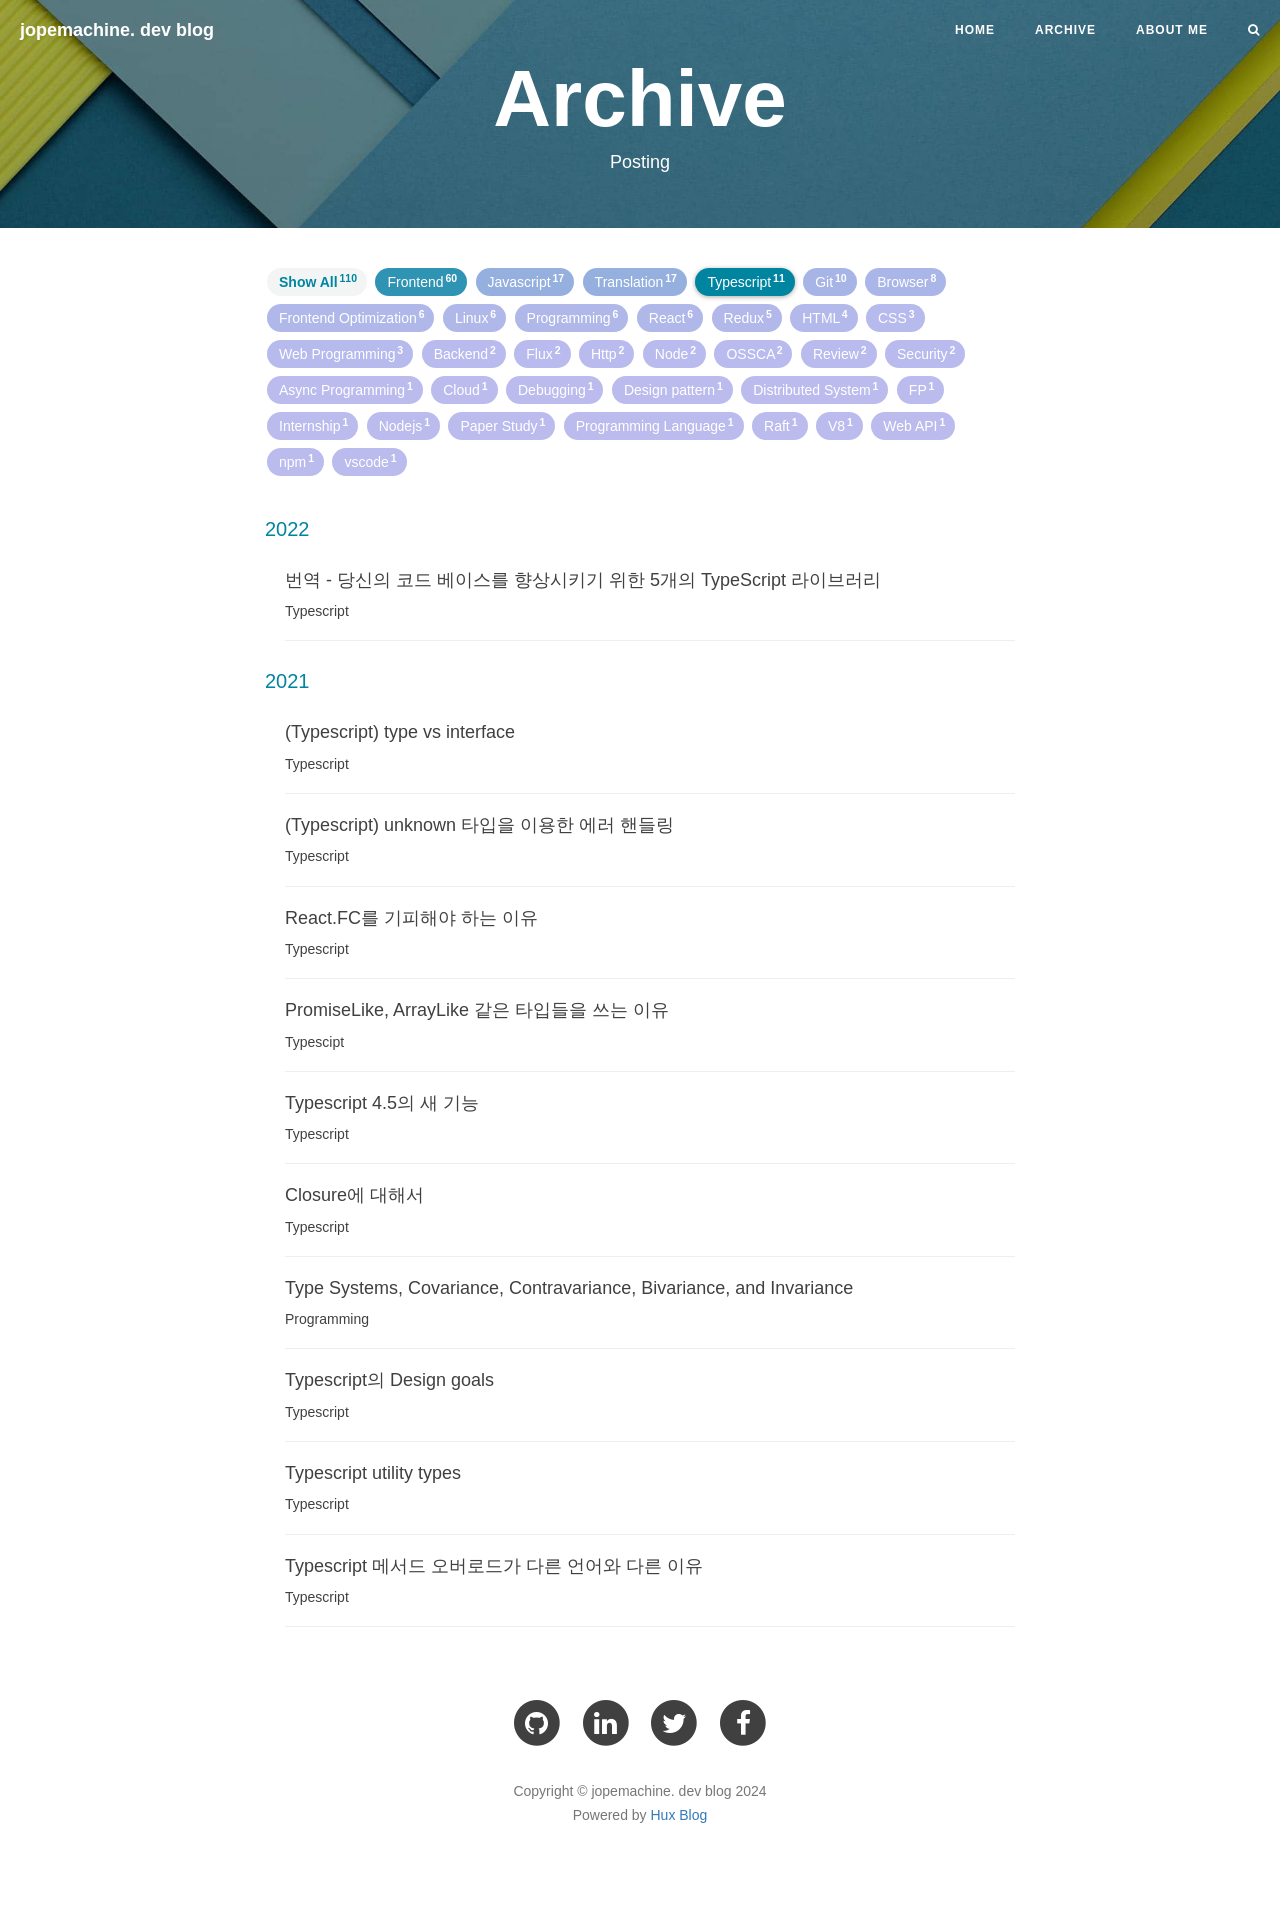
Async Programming (346, 389)
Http (607, 353)
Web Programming (341, 353)
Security (926, 353)
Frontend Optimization (351, 317)
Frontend (422, 281)
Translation (636, 281)
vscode (370, 461)
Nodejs (404, 425)
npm (296, 461)
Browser (906, 281)
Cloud (465, 389)
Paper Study (502, 425)
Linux (475, 317)
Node (675, 353)
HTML (824, 317)
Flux (543, 353)
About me (1172, 30)
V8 (840, 425)
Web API (914, 425)
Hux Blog (679, 1815)
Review (840, 353)
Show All (318, 281)
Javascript (526, 281)
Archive (1065, 30)
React (671, 317)
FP (921, 389)
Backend (465, 353)
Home (975, 30)
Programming (573, 317)
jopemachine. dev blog (117, 30)
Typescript (745, 281)
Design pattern (673, 389)
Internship (313, 425)
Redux (748, 317)
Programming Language (655, 425)
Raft (780, 425)
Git (830, 281)
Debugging (555, 389)
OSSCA (754, 353)
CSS (896, 317)
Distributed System (815, 389)
